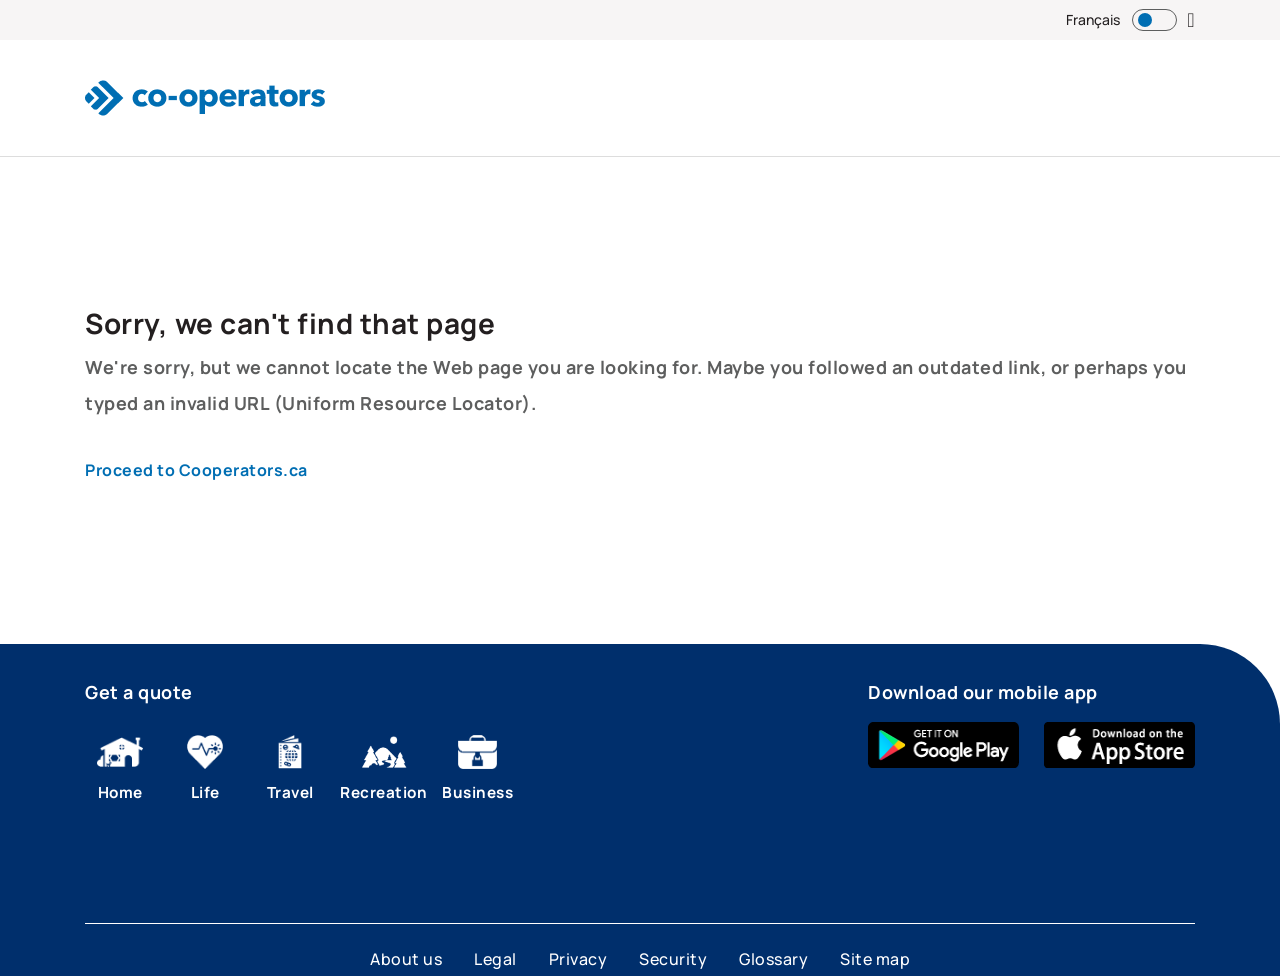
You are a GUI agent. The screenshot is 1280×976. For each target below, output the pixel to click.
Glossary (773, 959)
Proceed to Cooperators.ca (196, 470)
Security (673, 959)
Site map (875, 959)
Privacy (578, 959)
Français (1093, 19)
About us (406, 959)
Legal (495, 959)
